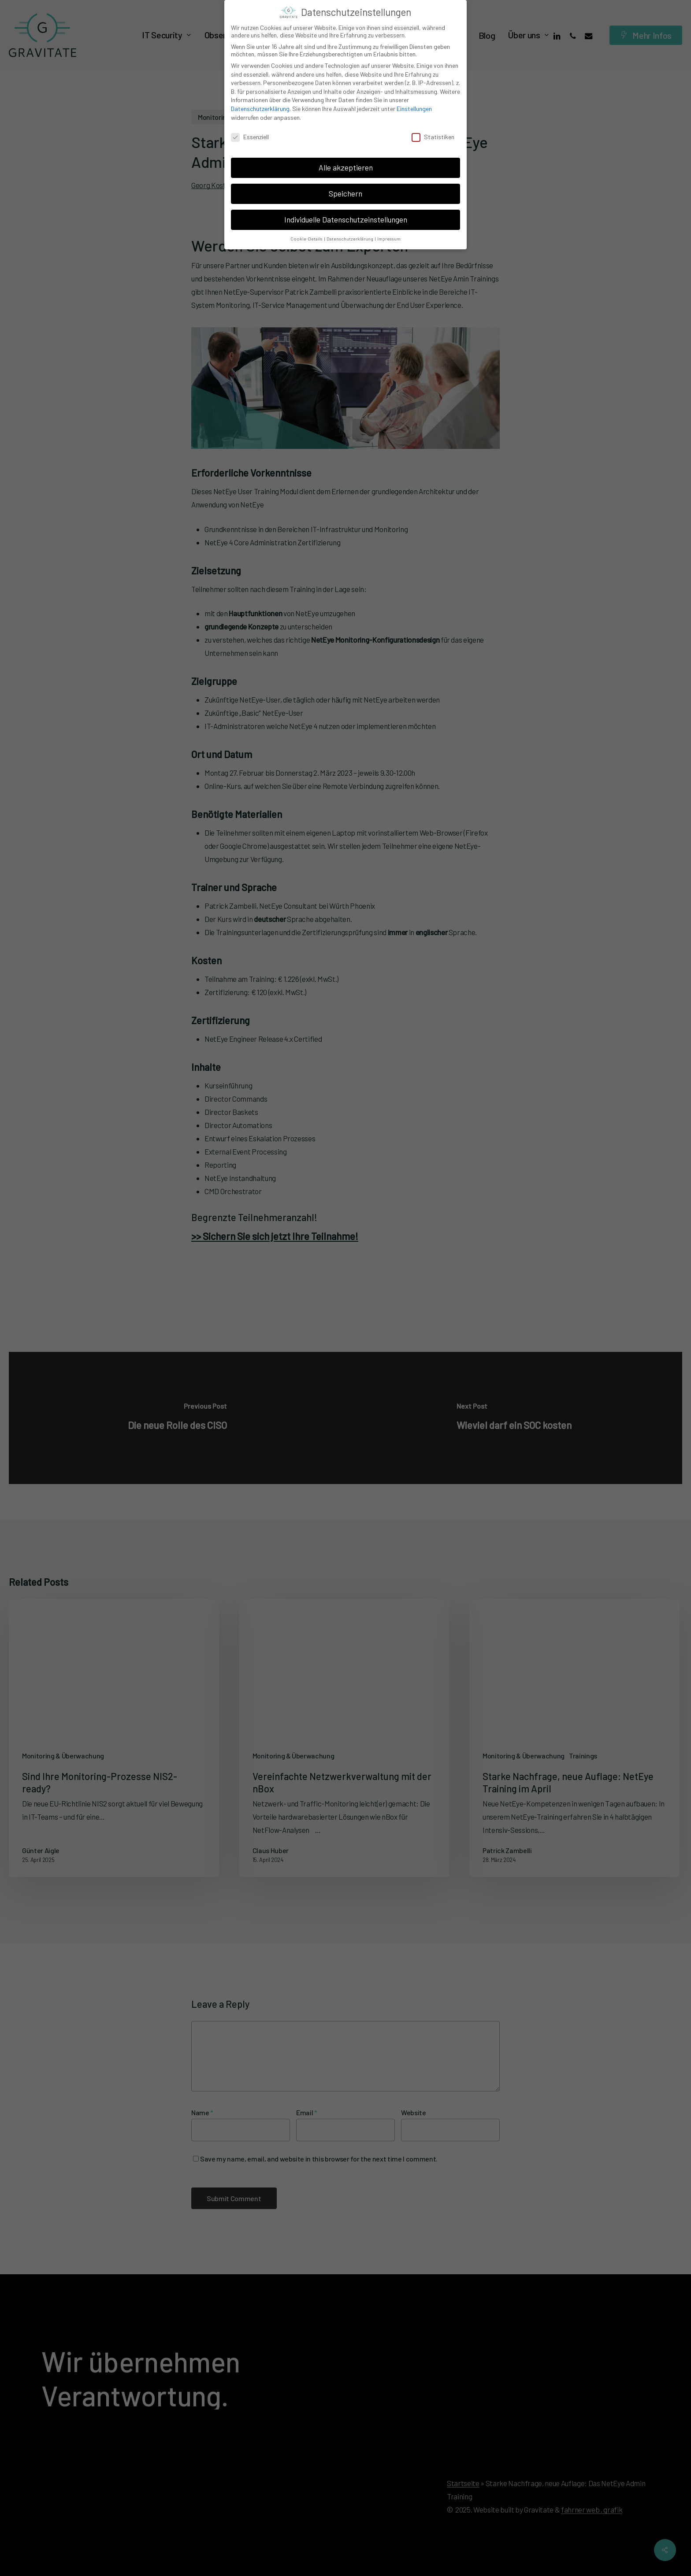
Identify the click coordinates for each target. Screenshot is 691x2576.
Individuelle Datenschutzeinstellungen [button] (345, 219)
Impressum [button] (389, 238)
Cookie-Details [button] (306, 238)
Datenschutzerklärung (260, 108)
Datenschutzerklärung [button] (350, 238)
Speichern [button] (345, 193)
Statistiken (433, 137)
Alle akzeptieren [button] (346, 167)
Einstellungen (414, 108)
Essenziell (250, 137)
